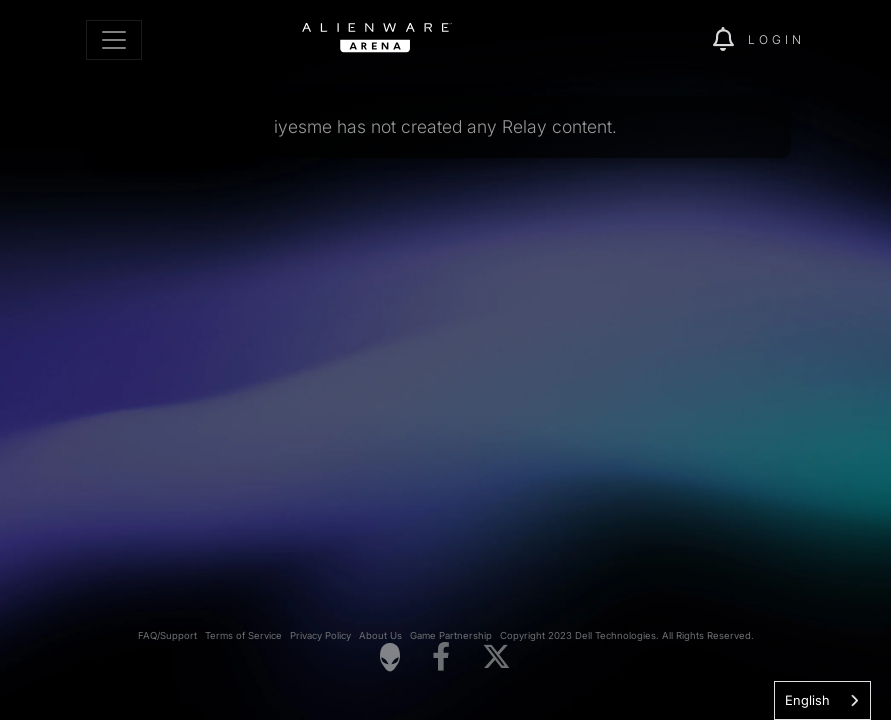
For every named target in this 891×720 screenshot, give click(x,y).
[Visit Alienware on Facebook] (441, 657)
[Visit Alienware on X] (496, 657)
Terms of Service (243, 635)
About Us (380, 635)
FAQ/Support (167, 635)
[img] (663, 40)
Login (776, 39)
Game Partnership (451, 635)
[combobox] (822, 700)
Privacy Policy (320, 635)
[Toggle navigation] (114, 40)
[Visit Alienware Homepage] (390, 657)
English (807, 700)
